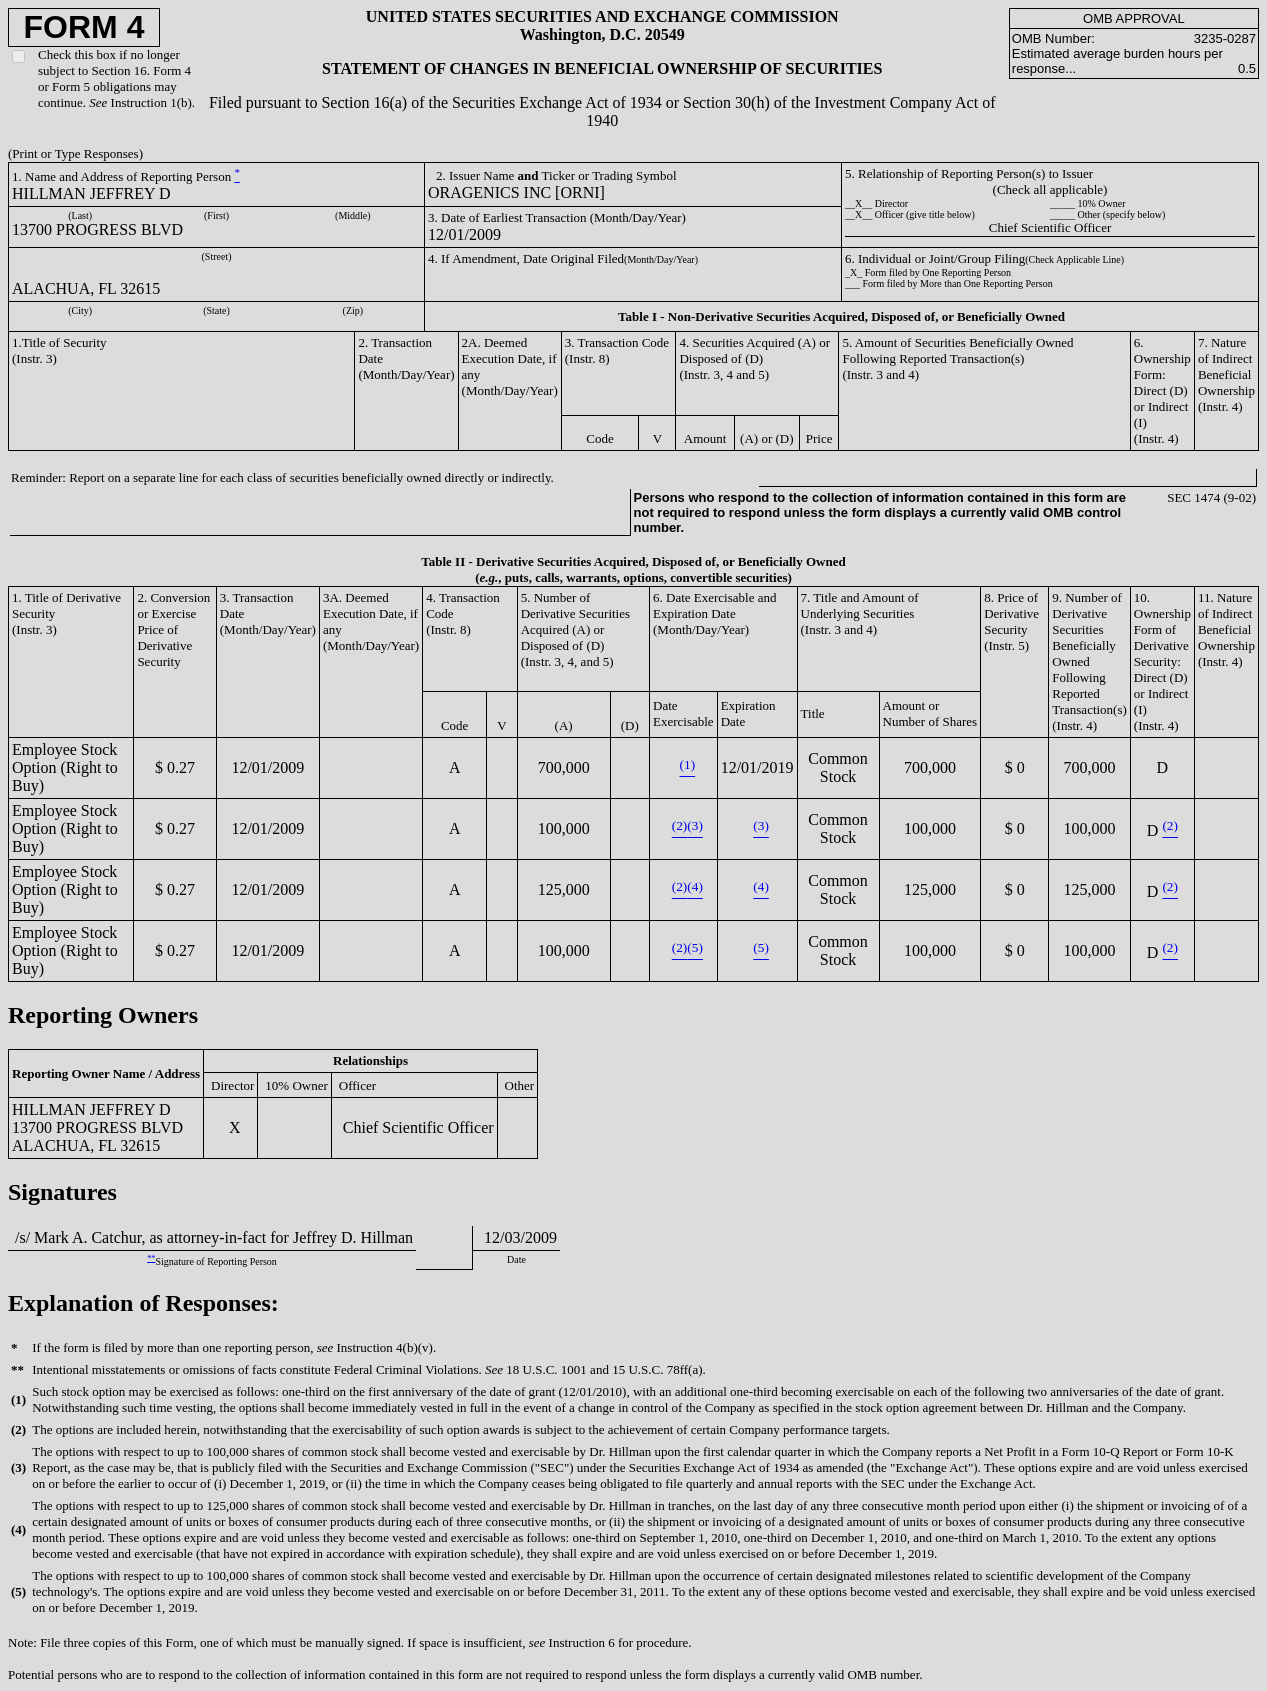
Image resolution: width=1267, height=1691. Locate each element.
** (151, 1258)
